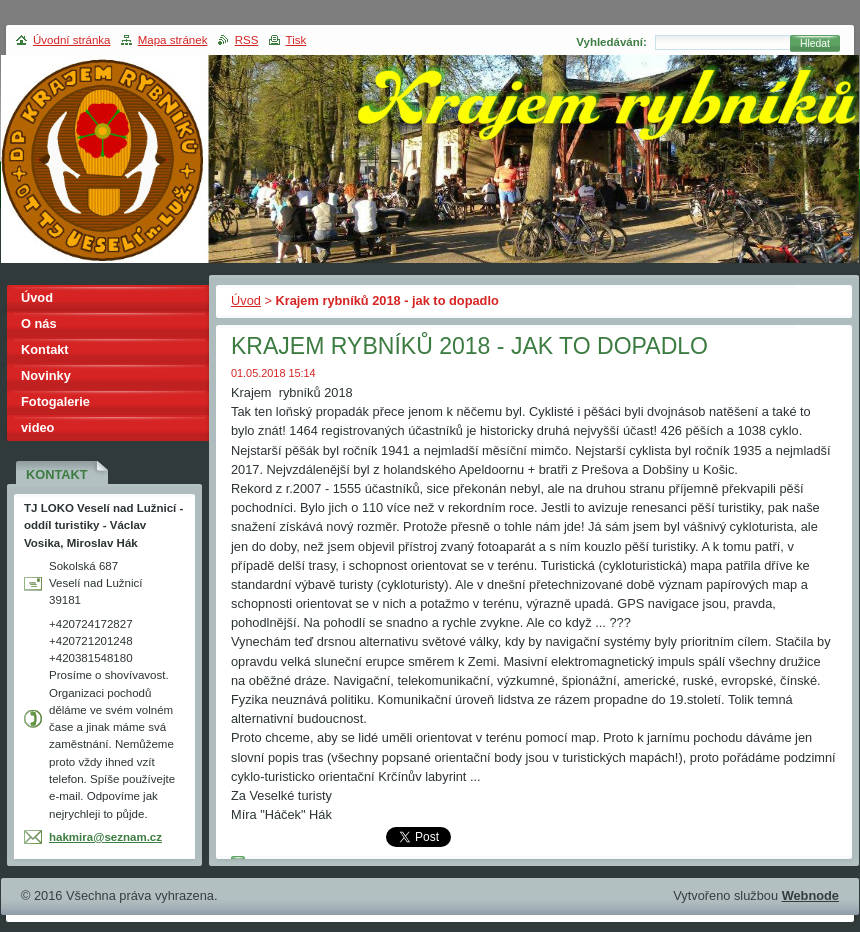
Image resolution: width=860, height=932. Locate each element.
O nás (39, 323)
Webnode (810, 895)
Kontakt (45, 349)
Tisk (296, 40)
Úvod (246, 300)
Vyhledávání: (611, 42)
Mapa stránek (173, 40)
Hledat (815, 43)
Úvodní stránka (71, 40)
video (37, 427)
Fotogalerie (55, 401)
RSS (247, 40)
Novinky (46, 375)
